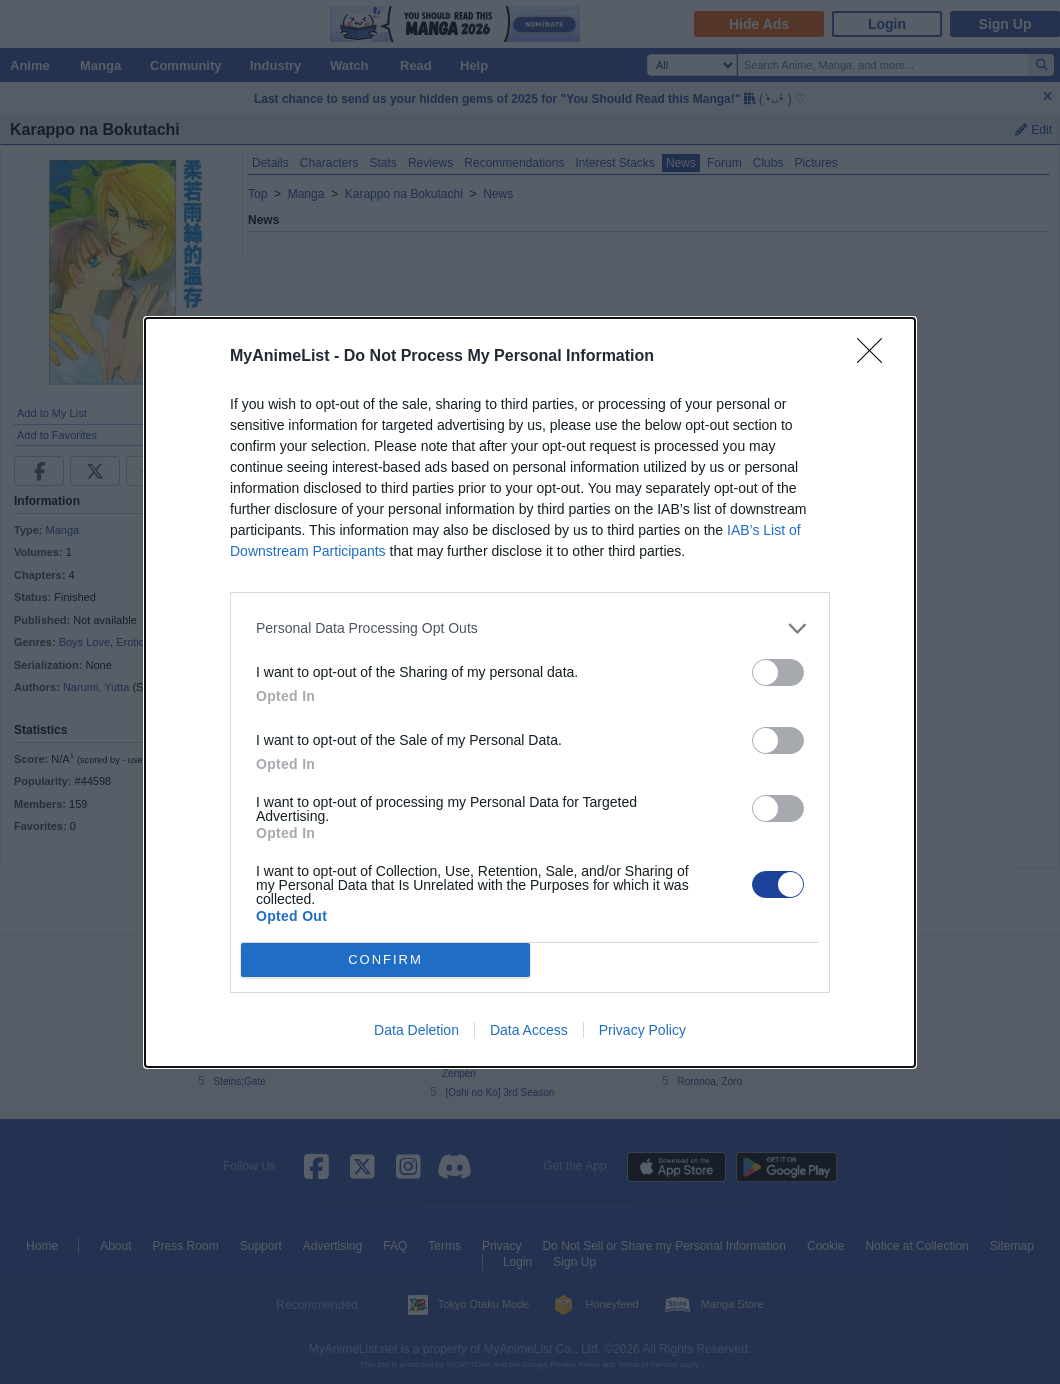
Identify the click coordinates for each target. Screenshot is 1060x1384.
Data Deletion (416, 1030)
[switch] (778, 672)
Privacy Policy (642, 1030)
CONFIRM (385, 959)
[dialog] (530, 692)
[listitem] (530, 628)
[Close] (876, 357)
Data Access (529, 1030)
